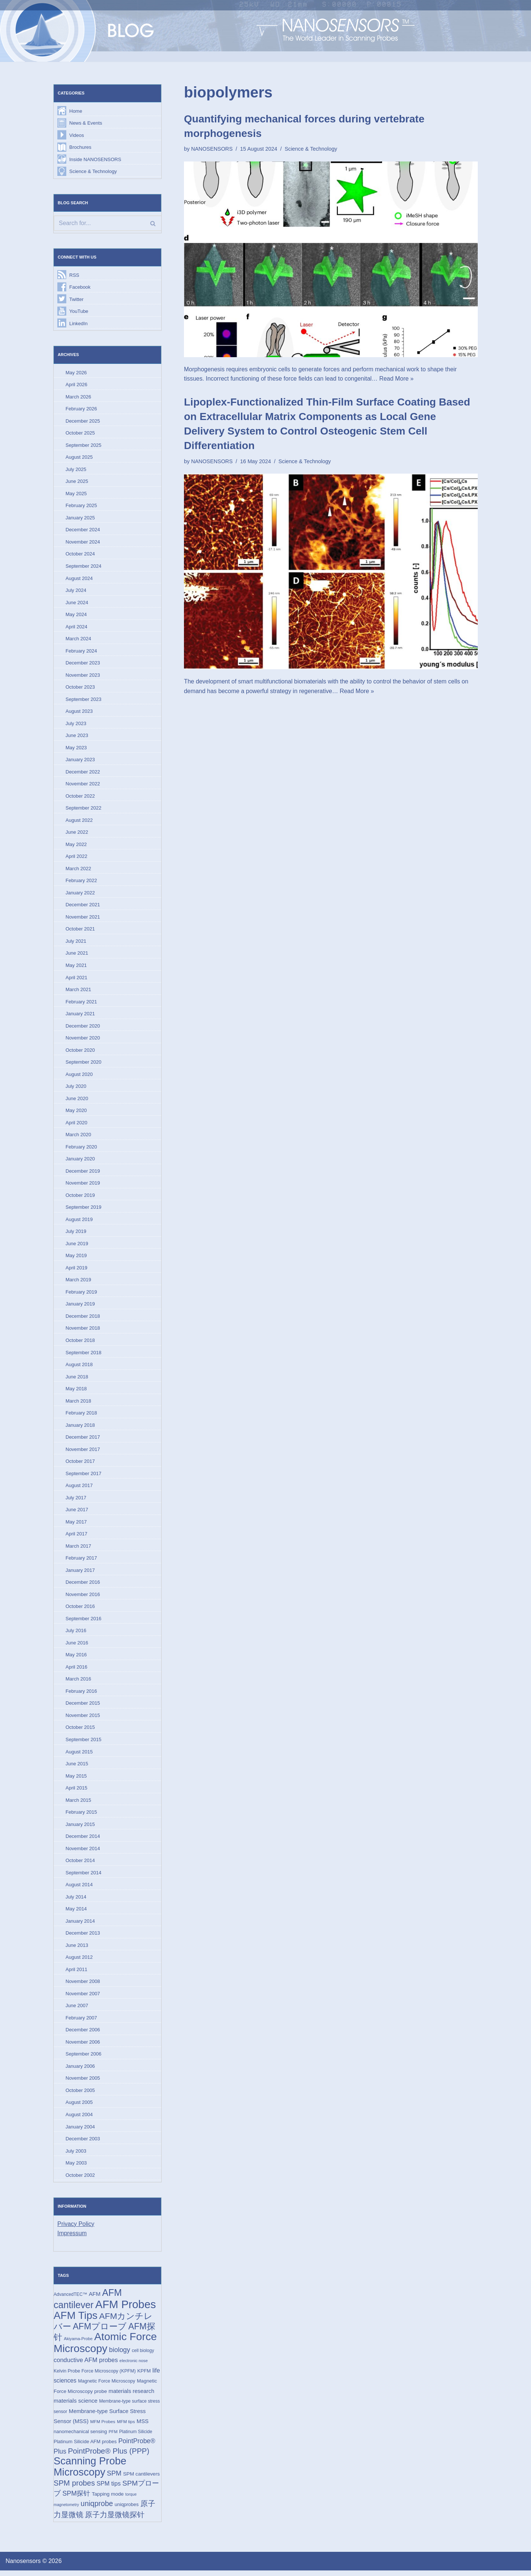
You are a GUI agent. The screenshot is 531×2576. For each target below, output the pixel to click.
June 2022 (77, 833)
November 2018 (83, 1331)
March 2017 (78, 1549)
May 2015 (76, 1779)
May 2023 (76, 749)
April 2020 (77, 1125)
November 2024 (83, 542)
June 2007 (77, 2010)
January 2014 (80, 1925)
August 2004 (79, 2119)
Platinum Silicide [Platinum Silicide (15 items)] (135, 2436)
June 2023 (77, 737)
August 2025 (79, 458)
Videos (76, 135)
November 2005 (83, 2083)
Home (75, 111)
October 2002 (80, 2179)
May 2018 (76, 1391)
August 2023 (79, 712)
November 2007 (83, 1997)
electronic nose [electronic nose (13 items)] (134, 2366)
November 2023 (83, 676)
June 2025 (77, 482)
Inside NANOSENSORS (95, 159)
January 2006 (80, 2070)
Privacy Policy (76, 2229)
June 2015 (77, 1767)
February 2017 (81, 1561)
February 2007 (81, 2022)
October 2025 (80, 433)
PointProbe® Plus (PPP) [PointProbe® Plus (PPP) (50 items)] (108, 2456)
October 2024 (80, 555)
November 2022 (83, 785)
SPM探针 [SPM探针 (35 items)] (76, 2499)
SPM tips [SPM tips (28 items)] (108, 2489)
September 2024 (83, 567)
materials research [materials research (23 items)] (132, 2396)
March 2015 (78, 1804)
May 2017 (76, 1525)
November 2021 (83, 919)
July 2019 (76, 1234)
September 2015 (83, 1743)
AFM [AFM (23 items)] (95, 2298)
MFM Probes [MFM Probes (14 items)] (102, 2426)
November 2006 (83, 2046)
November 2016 (83, 1598)
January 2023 (80, 761)
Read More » (397, 379)
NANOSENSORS (212, 149)
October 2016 (80, 1609)
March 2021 (78, 991)
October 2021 (80, 930)
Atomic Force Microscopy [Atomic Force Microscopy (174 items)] (105, 2347)
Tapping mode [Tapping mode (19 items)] (108, 2499)
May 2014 (76, 1913)
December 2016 (83, 1585)
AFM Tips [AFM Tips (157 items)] (76, 2320)
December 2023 (83, 664)
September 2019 (83, 1209)
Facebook (79, 287)
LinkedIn (78, 324)
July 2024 (76, 591)
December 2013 (83, 1937)
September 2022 (83, 809)
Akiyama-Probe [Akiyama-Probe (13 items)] (78, 2344)
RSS (74, 275)
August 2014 (79, 1888)
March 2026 (78, 397)
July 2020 (76, 1088)
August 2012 (79, 1961)
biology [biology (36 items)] (119, 2354)
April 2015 (77, 1791)
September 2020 (83, 1064)
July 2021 (76, 943)
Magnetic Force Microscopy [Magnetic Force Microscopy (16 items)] (106, 2386)
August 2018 (79, 1367)
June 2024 (77, 603)
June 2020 (77, 1100)
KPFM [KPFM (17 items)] (144, 2376)
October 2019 (80, 1197)
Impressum (72, 2238)
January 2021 (80, 1015)
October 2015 (80, 1731)
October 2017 (80, 1464)
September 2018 (83, 1355)
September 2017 (83, 1476)
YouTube (78, 311)
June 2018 (77, 1379)
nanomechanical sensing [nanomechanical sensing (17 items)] (80, 2436)
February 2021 (81, 1003)
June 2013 (77, 1949)
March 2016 (78, 1682)
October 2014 (80, 1864)
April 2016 (77, 1670)
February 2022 (81, 882)
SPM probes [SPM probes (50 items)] (74, 2488)
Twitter (76, 299)
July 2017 (76, 1500)
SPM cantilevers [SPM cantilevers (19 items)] (141, 2479)
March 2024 (78, 640)
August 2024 (79, 579)
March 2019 (78, 1282)
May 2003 (76, 2167)
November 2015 (83, 1719)
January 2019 (80, 1307)
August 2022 (79, 821)
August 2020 (79, 1076)
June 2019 (77, 1246)
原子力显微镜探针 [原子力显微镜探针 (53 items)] (114, 2520)
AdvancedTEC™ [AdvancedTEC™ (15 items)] (70, 2299)
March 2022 (78, 870)
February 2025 (81, 506)
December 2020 (83, 1028)
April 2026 (77, 385)
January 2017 (80, 1573)
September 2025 (83, 445)
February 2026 (81, 409)
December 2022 (83, 773)
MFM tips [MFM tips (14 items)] (126, 2426)
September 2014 (83, 1877)
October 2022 (80, 797)
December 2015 (83, 1707)
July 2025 (76, 470)
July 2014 (76, 1901)
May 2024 (76, 615)
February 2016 (81, 1695)
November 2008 (83, 1986)
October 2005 (80, 2095)
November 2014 (83, 1852)
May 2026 (76, 373)
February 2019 (81, 1294)
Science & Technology (93, 171)
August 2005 (79, 2107)
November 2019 (83, 1185)
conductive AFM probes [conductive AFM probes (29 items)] (86, 2365)
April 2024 (77, 627)
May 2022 (76, 846)
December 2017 (83, 1440)
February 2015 (81, 1816)
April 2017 (77, 1537)
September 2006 (83, 2058)
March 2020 (78, 1137)
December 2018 (83, 1318)
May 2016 (76, 1658)
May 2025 (76, 494)
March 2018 (78, 1403)
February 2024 (81, 652)
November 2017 (83, 1452)
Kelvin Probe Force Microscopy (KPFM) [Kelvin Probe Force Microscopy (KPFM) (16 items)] (95, 2376)
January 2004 (80, 2131)
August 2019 (79, 1221)
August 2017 (79, 1489)
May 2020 (76, 1112)
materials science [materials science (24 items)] (76, 2406)
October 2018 (80, 1343)
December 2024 (83, 531)
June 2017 (77, 1513)
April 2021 (77, 979)
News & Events (85, 123)
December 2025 (83, 421)
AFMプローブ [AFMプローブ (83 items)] (100, 2331)
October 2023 (80, 688)
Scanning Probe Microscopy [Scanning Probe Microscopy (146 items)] (90, 2472)
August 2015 (79, 1755)
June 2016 (77, 1646)
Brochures (80, 147)
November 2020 (83, 1040)
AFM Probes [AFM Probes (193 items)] (125, 2309)
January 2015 (80, 1828)
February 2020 (81, 1149)
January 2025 (80, 518)
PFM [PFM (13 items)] (113, 2437)
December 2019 (83, 1173)
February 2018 (81, 1416)
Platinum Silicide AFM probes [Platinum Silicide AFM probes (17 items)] (85, 2447)
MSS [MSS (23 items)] (143, 2426)
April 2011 (77, 1973)
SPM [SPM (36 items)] (114, 2478)
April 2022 (77, 858)
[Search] (107, 223)
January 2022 (80, 894)
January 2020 (80, 1161)
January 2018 (80, 1428)
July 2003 (76, 2155)
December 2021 (83, 906)
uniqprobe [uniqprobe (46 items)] (97, 2509)
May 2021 (76, 967)
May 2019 (76, 1258)
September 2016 (83, 1622)
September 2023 (83, 700)
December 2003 (83, 2143)
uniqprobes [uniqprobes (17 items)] (127, 2510)
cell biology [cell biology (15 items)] (143, 2355)
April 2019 (77, 1270)
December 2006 (83, 2034)
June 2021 (77, 955)
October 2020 (80, 1052)
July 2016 (76, 1634)
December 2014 (83, 1840)
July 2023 (76, 724)
